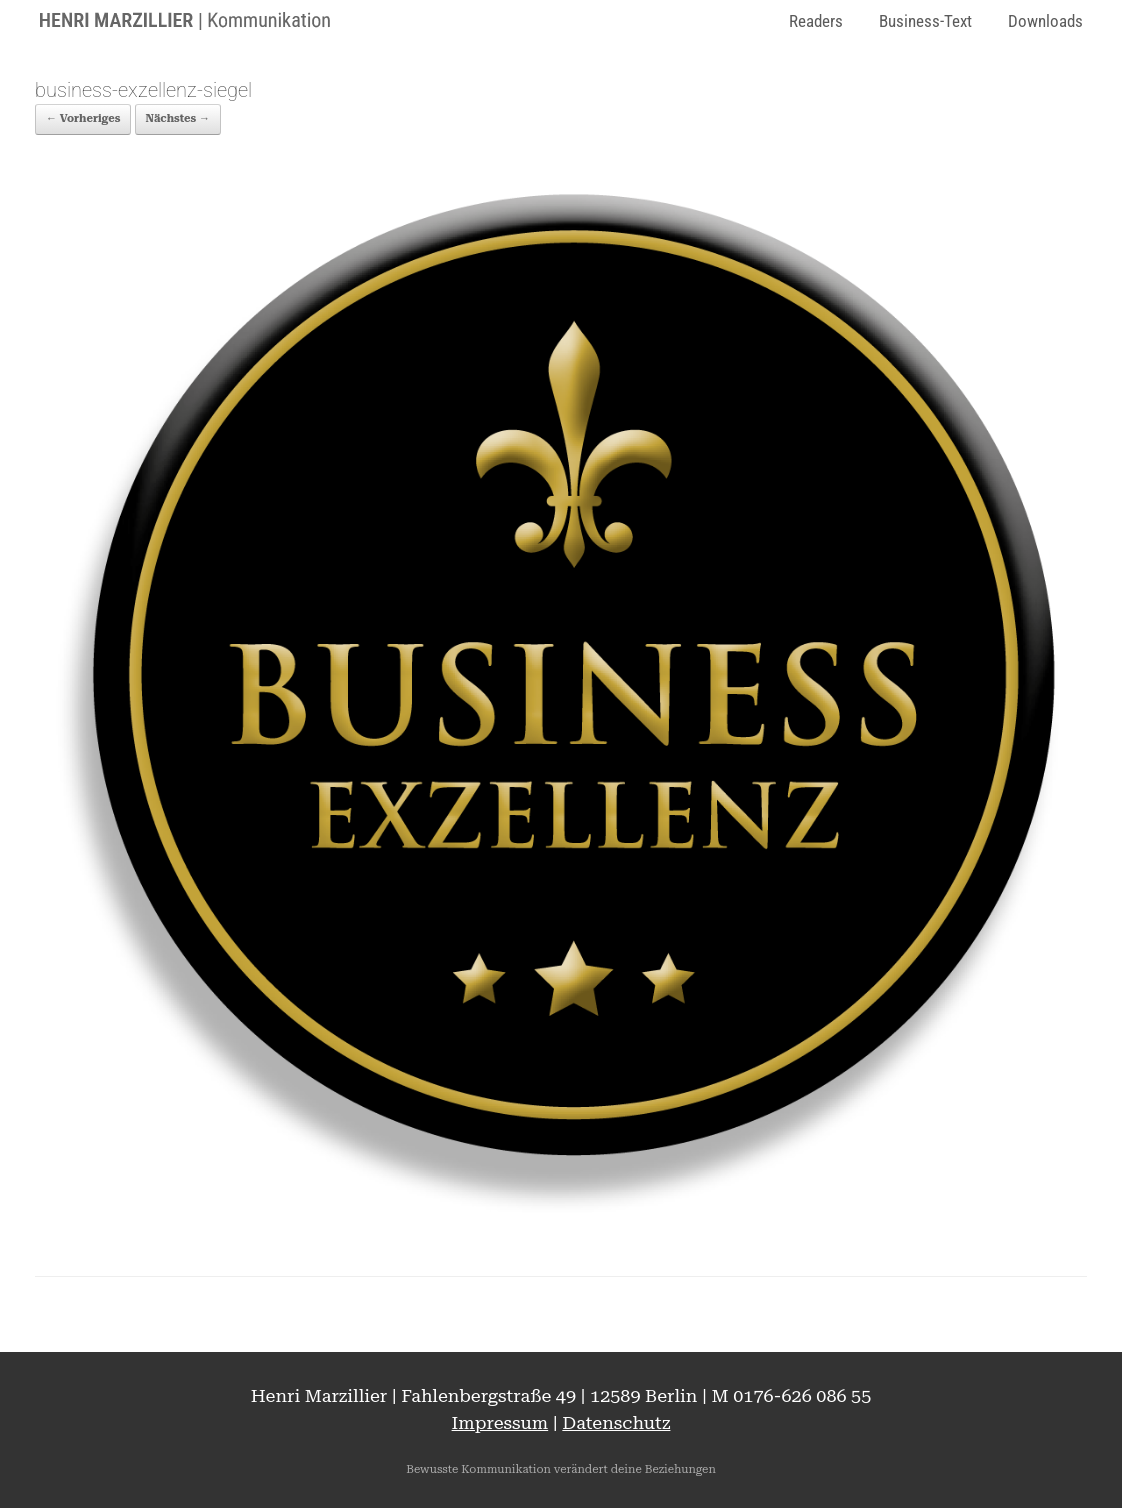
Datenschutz (616, 1422)
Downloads (1045, 21)
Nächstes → (178, 118)
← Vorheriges (83, 118)
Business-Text (925, 21)
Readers (816, 21)
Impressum (500, 1422)
